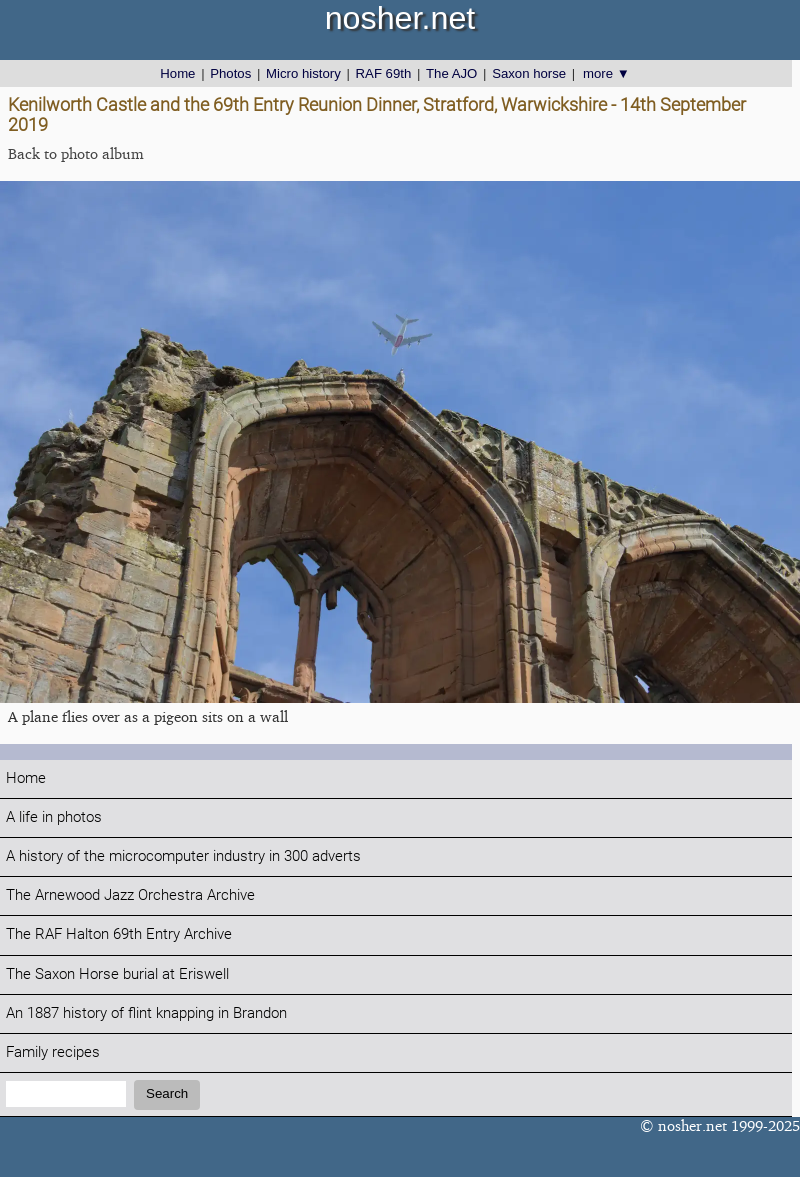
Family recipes (53, 1052)
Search (167, 1093)
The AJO (451, 73)
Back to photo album (76, 153)
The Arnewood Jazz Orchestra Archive (130, 895)
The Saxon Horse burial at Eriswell (117, 974)
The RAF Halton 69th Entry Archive (119, 934)
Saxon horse (529, 73)
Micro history (303, 73)
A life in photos (54, 817)
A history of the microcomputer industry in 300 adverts (183, 856)
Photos (230, 73)
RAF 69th (384, 73)
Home (177, 73)
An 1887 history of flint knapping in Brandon (146, 1013)
